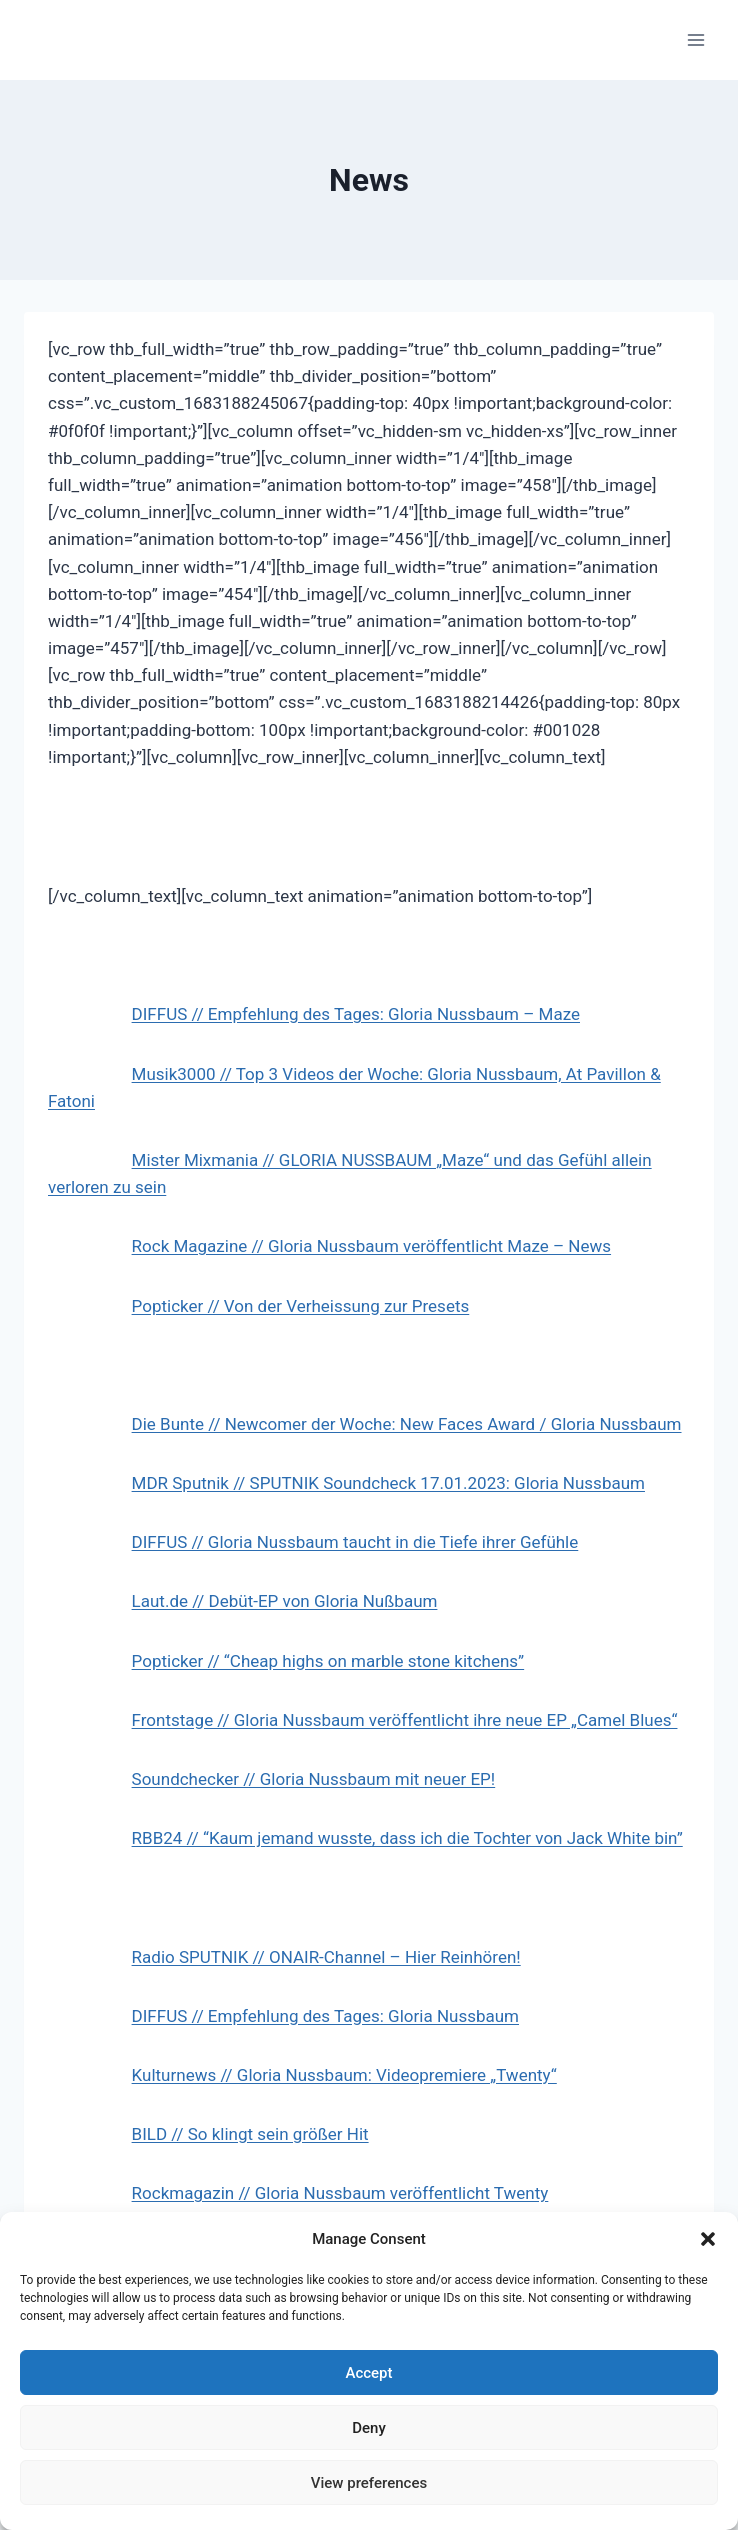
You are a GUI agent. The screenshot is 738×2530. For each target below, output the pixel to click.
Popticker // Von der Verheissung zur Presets (301, 1306)
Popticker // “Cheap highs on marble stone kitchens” (328, 1661)
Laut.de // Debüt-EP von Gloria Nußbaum (285, 1601)
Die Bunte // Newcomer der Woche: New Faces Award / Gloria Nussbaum (407, 1424)
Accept (368, 2373)
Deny (369, 2428)
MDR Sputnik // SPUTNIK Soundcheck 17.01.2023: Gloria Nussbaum (388, 1483)
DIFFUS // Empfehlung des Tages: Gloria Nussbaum (325, 2016)
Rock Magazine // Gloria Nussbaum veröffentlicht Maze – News (371, 1246)
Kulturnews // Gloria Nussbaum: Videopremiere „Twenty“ (344, 2075)
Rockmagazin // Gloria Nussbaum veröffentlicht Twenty (340, 2193)
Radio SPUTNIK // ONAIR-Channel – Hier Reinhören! (326, 1957)
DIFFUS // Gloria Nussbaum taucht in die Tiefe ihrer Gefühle (355, 1542)
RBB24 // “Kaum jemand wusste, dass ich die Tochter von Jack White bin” (407, 1838)
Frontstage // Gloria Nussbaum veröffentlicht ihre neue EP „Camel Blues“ (405, 1720)
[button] (708, 2239)
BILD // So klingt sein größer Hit (250, 2134)
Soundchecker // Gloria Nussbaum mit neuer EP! (314, 1779)
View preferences (369, 2483)
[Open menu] (695, 39)
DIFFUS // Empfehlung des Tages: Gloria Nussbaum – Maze (356, 1014)
